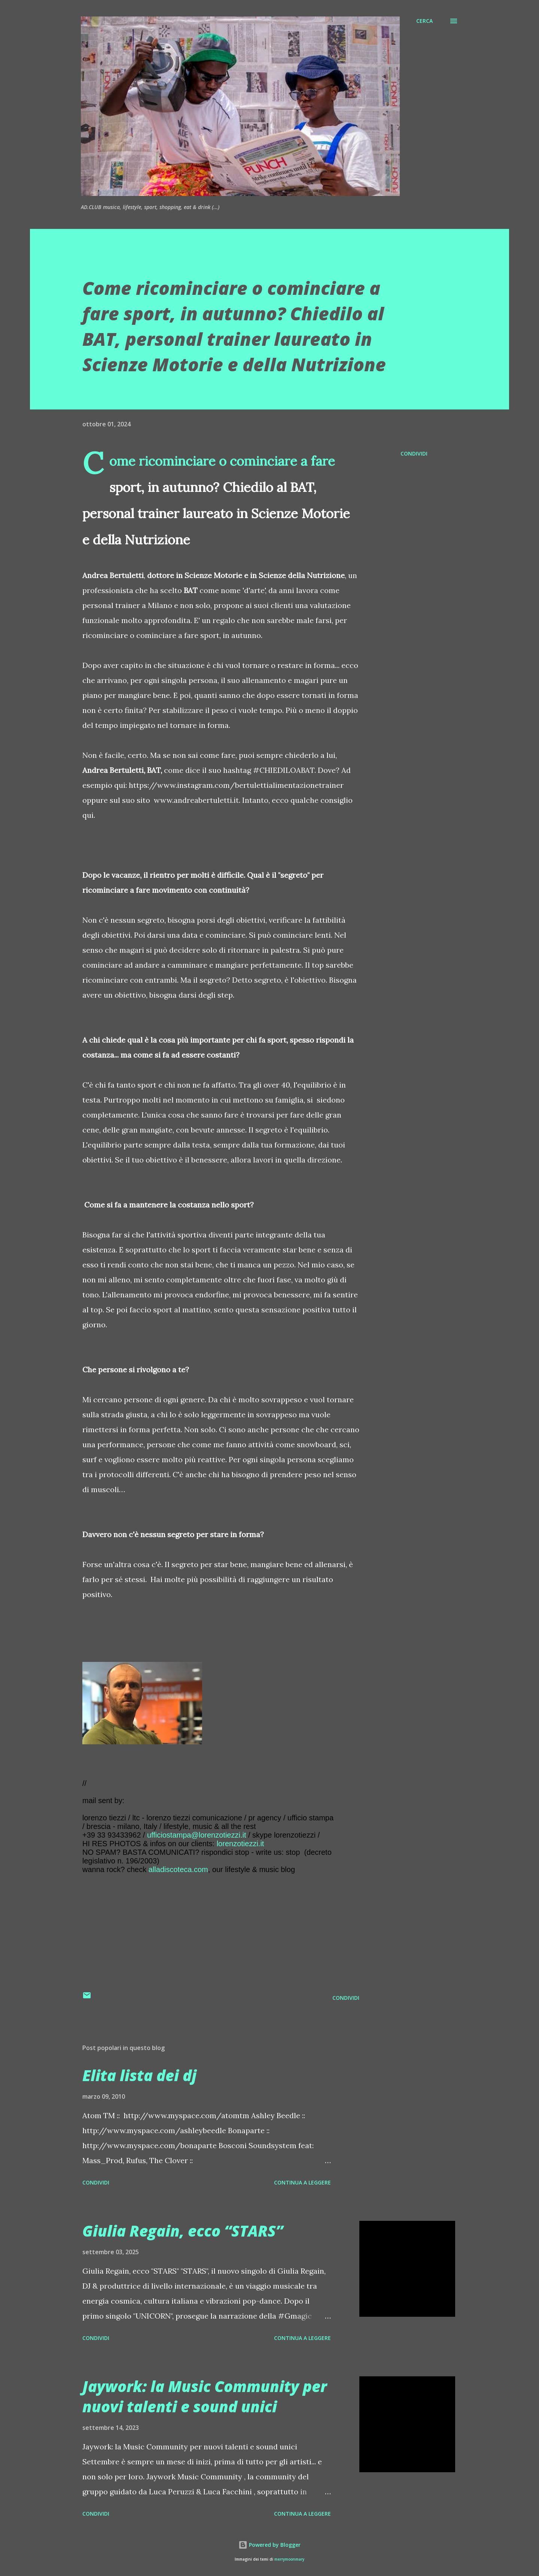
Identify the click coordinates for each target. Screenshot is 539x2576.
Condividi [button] (414, 453)
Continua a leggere (302, 2182)
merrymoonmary (289, 2559)
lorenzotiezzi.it (240, 1843)
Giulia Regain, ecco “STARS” (182, 2230)
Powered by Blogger (269, 2544)
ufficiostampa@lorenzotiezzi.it (196, 1835)
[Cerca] (424, 20)
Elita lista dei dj (139, 2075)
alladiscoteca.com (178, 1869)
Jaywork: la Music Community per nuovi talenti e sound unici (204, 2396)
